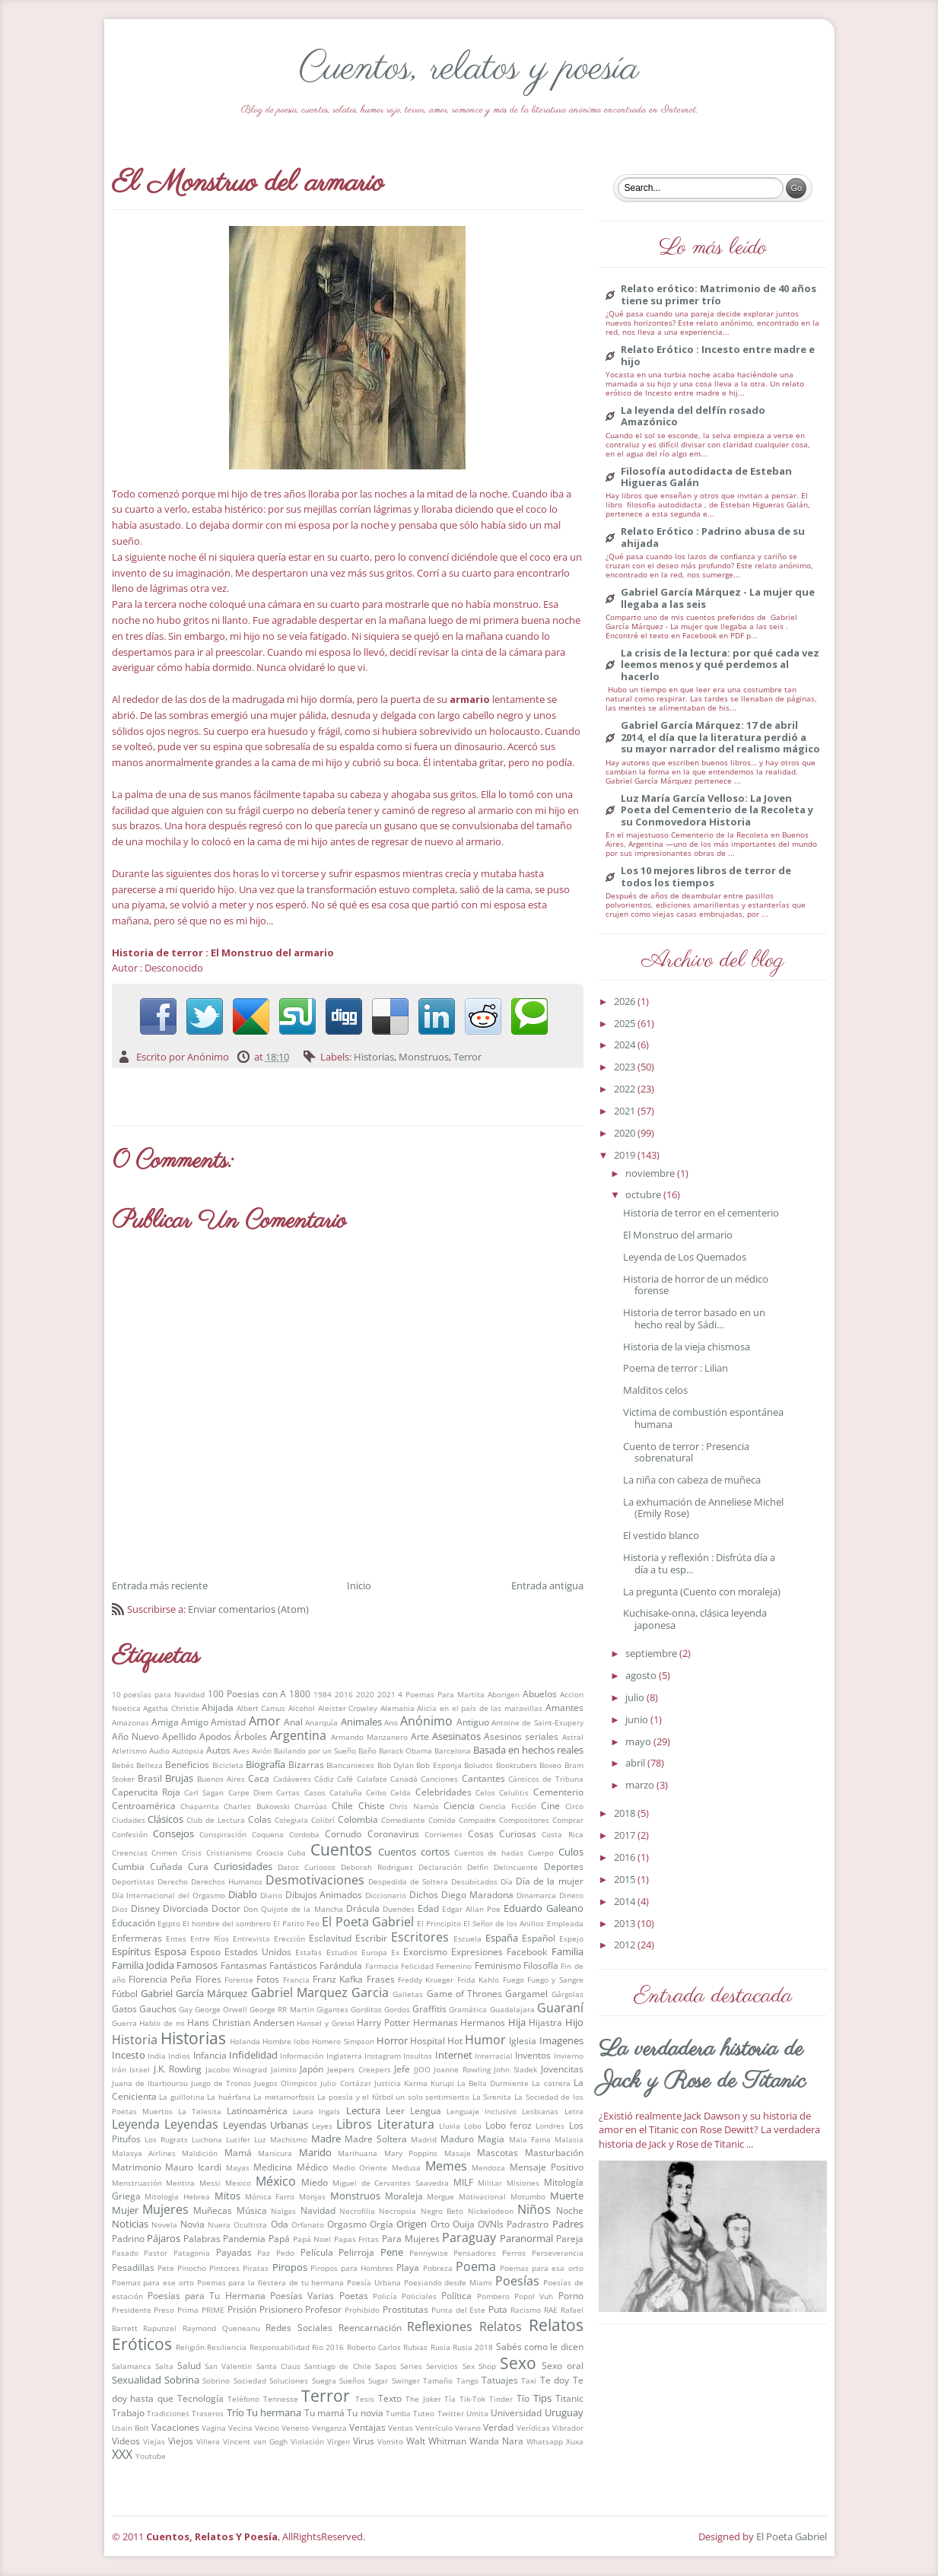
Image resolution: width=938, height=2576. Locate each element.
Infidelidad (253, 2055)
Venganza (329, 2427)
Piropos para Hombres (351, 2268)
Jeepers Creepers (359, 2069)
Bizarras (306, 1764)
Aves (241, 1750)
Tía (450, 2398)
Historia (134, 2039)
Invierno (568, 2055)
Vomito (390, 2441)
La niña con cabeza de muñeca (692, 1480)
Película (316, 2252)
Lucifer (238, 2139)
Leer (395, 2110)
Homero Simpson (343, 2041)
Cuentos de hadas (489, 1852)
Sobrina (181, 2380)
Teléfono (243, 2398)
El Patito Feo (296, 1923)
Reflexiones (439, 2326)
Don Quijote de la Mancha (293, 1908)
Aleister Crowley (348, 1708)
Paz (263, 2252)
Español (538, 1938)
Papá (279, 2238)
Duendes (399, 1908)
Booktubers (516, 1765)
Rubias (415, 2347)
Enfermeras (137, 1938)
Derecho (172, 1881)
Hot (455, 2040)
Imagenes (561, 2040)
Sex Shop (479, 2366)
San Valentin (228, 2366)
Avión (262, 1750)
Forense (238, 1979)
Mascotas (497, 2152)
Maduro (457, 2138)
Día (507, 1881)
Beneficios (187, 1764)
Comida (442, 1819)
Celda (400, 1792)
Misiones (523, 2182)
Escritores (420, 1937)
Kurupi (442, 2083)
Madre (326, 2138)
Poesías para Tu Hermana (207, 2295)
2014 (626, 1901)
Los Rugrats (166, 2139)
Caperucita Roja (146, 1792)
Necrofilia (357, 2211)
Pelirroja (356, 2252)
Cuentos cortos (414, 1852)
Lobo (473, 2125)
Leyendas (191, 2124)
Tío (523, 2398)
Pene (391, 2252)
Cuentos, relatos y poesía (469, 69)
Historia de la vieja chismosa (686, 1346)
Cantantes (483, 1778)
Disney (145, 1908)
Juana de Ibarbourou (150, 2083)
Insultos (417, 2055)
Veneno (295, 2427)
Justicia (387, 2083)
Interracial (494, 2055)
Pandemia (244, 2238)
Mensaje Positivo (546, 2167)
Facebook (527, 1951)
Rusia (440, 2347)
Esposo (205, 1951)
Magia (491, 2138)
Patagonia (191, 2252)
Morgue (440, 2196)
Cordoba (304, 1834)
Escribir (371, 1938)
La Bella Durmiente (493, 2083)
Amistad (228, 1722)
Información (301, 2055)
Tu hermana (273, 2412)
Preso (164, 2309)
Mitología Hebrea (177, 2196)
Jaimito (284, 2069)
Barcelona (452, 1750)
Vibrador (567, 2427)
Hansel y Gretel (325, 2023)
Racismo (525, 2309)
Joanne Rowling (462, 2069)
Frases (381, 1979)
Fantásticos (293, 1965)
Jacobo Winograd (236, 2069)
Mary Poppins (410, 2153)
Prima (188, 2309)
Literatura (405, 2124)
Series (411, 2366)
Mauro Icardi (193, 2167)
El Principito (439, 1923)
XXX (122, 2454)
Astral (572, 1737)
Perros (514, 2252)
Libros (354, 2124)
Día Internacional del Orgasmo (169, 1895)
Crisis (192, 1852)
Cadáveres (292, 1778)
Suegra (324, 2380)
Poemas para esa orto (541, 2268)
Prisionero (281, 2309)
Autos (218, 1750)
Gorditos (366, 2009)
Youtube (150, 2455)
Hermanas (435, 2022)
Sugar (378, 2380)
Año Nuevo (135, 1736)
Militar (490, 2182)
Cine (550, 1805)
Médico (312, 2167)
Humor (485, 2039)
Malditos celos (655, 1390)
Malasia (569, 2139)
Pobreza (438, 2268)
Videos (126, 2440)
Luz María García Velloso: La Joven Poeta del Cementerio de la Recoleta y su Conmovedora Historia (717, 810)
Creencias (130, 1852)
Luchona (207, 2139)
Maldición (200, 2153)
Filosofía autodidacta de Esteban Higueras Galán (706, 477)
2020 (365, 1694)
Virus (363, 2440)
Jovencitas (562, 2068)
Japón (311, 2068)
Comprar (567, 1819)
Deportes (563, 1866)
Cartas (288, 1792)
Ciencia (459, 1805)
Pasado (125, 2252)
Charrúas (310, 1806)
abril (636, 1763)
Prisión (241, 2309)
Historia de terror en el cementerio (701, 1213)
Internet (453, 2055)
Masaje (457, 2153)
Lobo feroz (508, 2125)
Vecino (267, 2427)
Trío (235, 2412)
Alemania (397, 1708)
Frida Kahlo (478, 1979)
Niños (534, 2209)
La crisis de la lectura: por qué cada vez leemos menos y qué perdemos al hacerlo (720, 665)
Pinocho (191, 2268)
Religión (190, 2347)
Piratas (256, 2268)
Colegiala (291, 1819)
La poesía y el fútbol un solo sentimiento (393, 2096)
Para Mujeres (411, 2238)
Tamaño (438, 2380)
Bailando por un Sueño (315, 1750)
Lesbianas (540, 2111)
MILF (463, 2182)
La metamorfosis (284, 2096)
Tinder (501, 2398)
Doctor (225, 1908)
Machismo (288, 2139)
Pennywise (428, 2252)
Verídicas (533, 2427)
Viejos (180, 2440)
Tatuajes (500, 2380)
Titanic (569, 2398)
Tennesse (280, 2398)
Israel (139, 2069)
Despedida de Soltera (408, 1881)
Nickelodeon (491, 2211)
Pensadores (474, 2252)
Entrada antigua (547, 1585)
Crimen (164, 1852)
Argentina (298, 1735)
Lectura (363, 2110)
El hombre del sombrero (227, 1923)
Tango (467, 2380)
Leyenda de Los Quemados (684, 1257)
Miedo (314, 2182)
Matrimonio (136, 2167)
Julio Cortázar (345, 2083)
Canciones (439, 1778)
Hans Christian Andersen (240, 2022)
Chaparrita (199, 1806)
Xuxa (574, 2441)
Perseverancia (557, 2252)
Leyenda (136, 2124)
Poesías (517, 2280)
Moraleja (404, 2196)
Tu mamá (324, 2412)
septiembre (652, 1653)
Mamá (238, 2152)
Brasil (150, 1778)
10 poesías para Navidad (158, 1694)
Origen (411, 2224)
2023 (626, 1066)
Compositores (524, 1819)
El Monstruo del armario (678, 1235)
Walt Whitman (436, 2440)
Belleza (149, 1765)
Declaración (440, 1867)
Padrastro (527, 2224)
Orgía (381, 2224)
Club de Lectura (215, 1819)
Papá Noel (312, 2239)
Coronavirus (393, 1833)
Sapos (385, 2366)
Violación (307, 2441)
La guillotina (182, 2096)
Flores (208, 1979)
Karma (416, 2083)
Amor (265, 1721)
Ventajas (367, 2427)
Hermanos (482, 2022)
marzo (641, 1785)
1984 (322, 1694)
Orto (440, 2224)
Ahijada (218, 1707)
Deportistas (133, 1881)
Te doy (554, 2380)
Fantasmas (244, 1965)
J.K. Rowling (178, 2068)
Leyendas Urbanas (265, 2125)
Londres (550, 2125)
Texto (390, 2398)
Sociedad (250, 2380)
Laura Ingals (316, 2111)
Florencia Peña (160, 1979)
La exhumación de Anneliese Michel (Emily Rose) (703, 1508)
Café (345, 1778)
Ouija (464, 2224)
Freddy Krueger (425, 1979)
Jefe (402, 2068)
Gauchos (157, 2008)
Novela (164, 2224)
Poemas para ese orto (153, 2282)
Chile (342, 1805)
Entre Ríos (209, 1938)
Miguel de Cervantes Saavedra (391, 2182)
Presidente (131, 2309)
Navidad (317, 2210)
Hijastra (545, 2022)
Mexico (238, 2182)
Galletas (408, 1994)
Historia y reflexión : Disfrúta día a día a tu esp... (699, 1563)
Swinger (406, 2380)
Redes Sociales (299, 2327)
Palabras (202, 2238)
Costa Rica (562, 1834)
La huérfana (229, 2096)
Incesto (128, 2055)
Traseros (208, 2413)
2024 (626, 1044)
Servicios (442, 2366)
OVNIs (491, 2224)
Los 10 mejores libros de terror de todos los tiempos (706, 877)
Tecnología (200, 2398)
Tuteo (423, 2413)
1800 (299, 1693)
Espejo (571, 1938)
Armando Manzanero (369, 1737)
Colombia (358, 1819)
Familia (567, 1951)
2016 (344, 1694)
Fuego (513, 1979)
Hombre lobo (286, 2041)
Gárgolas (567, 1994)
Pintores (224, 2268)
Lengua (425, 2110)
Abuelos (540, 1693)
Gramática (468, 2009)
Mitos (227, 2195)
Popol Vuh (533, 2296)
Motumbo (527, 2196)
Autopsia (188, 1750)
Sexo (518, 2363)
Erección (289, 1938)
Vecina (240, 2427)
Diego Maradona (477, 1894)
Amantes (564, 1707)
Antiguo (472, 1722)
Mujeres (165, 2209)
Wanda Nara (496, 2440)
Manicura (275, 2153)
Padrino (128, 2238)
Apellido (179, 1736)
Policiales (419, 2296)
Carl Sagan (204, 1792)
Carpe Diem (250, 1792)
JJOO (422, 2069)
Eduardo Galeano (543, 1908)
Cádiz (324, 1778)
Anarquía (321, 1722)
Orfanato (307, 2224)
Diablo (242, 1894)
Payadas (234, 2252)
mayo (639, 1741)
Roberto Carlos (374, 2347)
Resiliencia (226, 2347)
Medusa (406, 2167)
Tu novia (365, 2412)
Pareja (569, 2238)
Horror (392, 2040)
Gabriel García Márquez (194, 1993)
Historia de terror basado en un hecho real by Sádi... (694, 1318)
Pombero (493, 2296)
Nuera (219, 2224)
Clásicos (165, 1819)
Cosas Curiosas (502, 1833)
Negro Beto (442, 2211)
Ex (395, 1952)
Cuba (297, 1852)
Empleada (565, 1923)
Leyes (322, 2125)
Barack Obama (405, 1750)
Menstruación (137, 2182)
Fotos (267, 1979)
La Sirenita (492, 2096)
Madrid (424, 2139)
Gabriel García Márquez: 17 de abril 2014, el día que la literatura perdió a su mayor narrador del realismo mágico (720, 737)
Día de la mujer (549, 1881)
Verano (468, 2427)
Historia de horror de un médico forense (695, 1285)
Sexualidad (136, 2380)
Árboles (250, 1736)
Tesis (364, 2398)
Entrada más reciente (160, 1585)
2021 (386, 1694)
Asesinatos (456, 1736)
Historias (374, 1057)
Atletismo (129, 1750)
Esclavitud (330, 1938)
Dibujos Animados (324, 1894)
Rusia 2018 (473, 2347)
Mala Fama (530, 2139)
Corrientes (443, 1834)
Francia (296, 1979)
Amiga (165, 1722)
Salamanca (131, 2366)
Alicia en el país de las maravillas (479, 1708)
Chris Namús (414, 1806)
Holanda (245, 2041)
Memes (446, 2166)
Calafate (372, 1778)
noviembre (651, 1173)
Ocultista (250, 2224)
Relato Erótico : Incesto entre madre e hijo (718, 355)
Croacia (270, 1852)
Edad (428, 1908)
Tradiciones (168, 2413)
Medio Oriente (360, 2167)
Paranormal (526, 2238)
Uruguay (564, 2412)
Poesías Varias (302, 2295)
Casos (315, 1792)
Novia (192, 2224)
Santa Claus (278, 2366)
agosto (642, 1675)
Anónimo (426, 1721)
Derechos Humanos (226, 1881)
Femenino (454, 1966)
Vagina (214, 2427)
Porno (570, 2295)
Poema (476, 2266)
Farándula (341, 1965)
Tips (542, 2398)
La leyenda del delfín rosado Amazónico (693, 416)
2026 (626, 1001)
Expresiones (477, 1951)
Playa (407, 2267)
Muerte (566, 2195)
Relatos (500, 2326)
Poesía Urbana (374, 2282)
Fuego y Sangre (555, 1979)
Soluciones (288, 2380)
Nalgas (283, 2211)
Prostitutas (405, 2309)
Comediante (403, 1819)
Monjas (312, 2196)
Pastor (155, 2252)
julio (636, 1697)
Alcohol (301, 1708)
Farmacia (382, 1966)
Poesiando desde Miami (448, 2282)
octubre (644, 1194)
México (276, 2181)
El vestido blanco (661, 1535)
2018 (626, 1813)
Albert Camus (261, 1708)
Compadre (477, 1819)
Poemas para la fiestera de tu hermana (271, 2282)
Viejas (154, 2441)
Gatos (124, 2008)
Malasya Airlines (144, 2153)
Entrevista (251, 1938)
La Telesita (199, 2111)
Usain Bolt (130, 2427)
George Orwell (221, 2009)
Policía (385, 2296)
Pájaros (163, 2238)
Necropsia (397, 2211)
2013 (626, 1923)
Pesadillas (133, 2267)
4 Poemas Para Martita (441, 1694)
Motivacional (482, 2196)
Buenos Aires (221, 1778)
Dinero (571, 1895)
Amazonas (130, 1722)
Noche (569, 2210)
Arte (420, 1736)
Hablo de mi (161, 2023)
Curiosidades (243, 1866)
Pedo (285, 2252)
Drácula (363, 1908)
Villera (208, 2441)
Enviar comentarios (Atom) (248, 1609)
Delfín (477, 1867)
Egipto (168, 1923)
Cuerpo (541, 1852)
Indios (179, 2055)
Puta (497, 2309)
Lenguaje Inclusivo (482, 2111)
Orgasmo (347, 2224)
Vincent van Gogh (255, 2441)
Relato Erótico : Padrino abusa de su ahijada (713, 537)
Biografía (265, 1764)
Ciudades (128, 1819)
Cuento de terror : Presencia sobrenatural (686, 1452)
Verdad (498, 2427)
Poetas (353, 2295)
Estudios (342, 1952)
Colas (260, 1819)
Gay (185, 2009)
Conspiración (222, 1834)
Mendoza (488, 2167)
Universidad (516, 2412)
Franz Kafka (338, 1979)
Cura (198, 1866)
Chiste (371, 1805)
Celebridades (443, 1792)
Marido (315, 2152)
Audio (159, 1750)
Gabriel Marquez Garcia (320, 1992)
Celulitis (514, 1792)
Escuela (467, 1938)
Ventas (400, 2427)
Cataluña (345, 1792)
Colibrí (323, 1819)
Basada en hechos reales (528, 1750)
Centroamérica (144, 1805)
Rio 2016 (328, 2347)
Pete (165, 2268)
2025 (626, 1023)
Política (456, 2295)
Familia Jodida (143, 1965)
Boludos (478, 1765)
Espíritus (131, 1951)
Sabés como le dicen (539, 2346)
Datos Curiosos (306, 1867)
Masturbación (554, 2152)
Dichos (423, 1894)
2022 (626, 1089)
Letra (573, 2111)
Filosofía (540, 1965)
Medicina (272, 2167)
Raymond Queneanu (221, 2328)
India (157, 2055)
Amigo (194, 1722)
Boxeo (550, 1765)
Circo (574, 1806)
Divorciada (185, 1908)
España (501, 1938)
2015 (626, 1879)
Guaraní (560, 2007)
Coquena (268, 1834)
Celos (485, 1792)
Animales (361, 1721)
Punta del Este (458, 2309)
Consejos (173, 1833)
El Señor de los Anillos (503, 1923)
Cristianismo (229, 1852)
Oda (279, 2224)
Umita (477, 2413)
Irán (119, 2069)
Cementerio (558, 1792)
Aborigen (504, 1694)
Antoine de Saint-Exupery (537, 1722)
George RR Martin (281, 2009)
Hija (517, 2022)
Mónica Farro (270, 2196)
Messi (210, 2182)
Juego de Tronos (221, 2083)
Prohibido (362, 2309)
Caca (258, 1778)
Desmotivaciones (315, 1880)
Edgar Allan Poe (471, 1908)
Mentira (180, 2182)
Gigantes (332, 2009)
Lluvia (449, 2125)
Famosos (197, 1965)
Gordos (397, 2009)
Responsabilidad (280, 2347)
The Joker (423, 2398)
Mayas (238, 2167)
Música (252, 2210)
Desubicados (474, 1881)
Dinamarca (536, 1895)
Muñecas (212, 2210)
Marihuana (357, 2153)
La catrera (551, 2083)
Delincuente (516, 1867)
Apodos (215, 1736)
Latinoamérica (257, 2110)
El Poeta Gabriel (367, 1921)
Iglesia (522, 2040)
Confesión (130, 1834)
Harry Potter (383, 2022)
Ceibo (376, 1792)
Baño (367, 1750)
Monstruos (424, 1057)
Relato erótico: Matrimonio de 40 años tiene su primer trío (718, 295)
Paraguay (469, 2237)
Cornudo (343, 1833)
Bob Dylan (395, 1765)
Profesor (323, 2309)
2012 (626, 1944)
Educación (133, 1922)
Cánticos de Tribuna (545, 1778)
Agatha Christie (171, 1708)
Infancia (210, 2055)
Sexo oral (562, 2365)
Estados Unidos (257, 1951)
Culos (570, 1852)
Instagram (382, 2055)
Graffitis (429, 2008)
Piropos (289, 2267)
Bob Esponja (438, 1765)
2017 (626, 1835)
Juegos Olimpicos (285, 2083)
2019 (626, 1155)
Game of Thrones (465, 1993)
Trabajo (128, 2412)
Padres (567, 2224)
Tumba (398, 2413)
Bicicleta (227, 1765)
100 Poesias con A (247, 1693)
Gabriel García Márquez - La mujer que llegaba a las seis (718, 598)
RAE (551, 2309)
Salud (189, 2365)
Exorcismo (425, 1951)
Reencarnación (370, 2327)
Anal (293, 1722)
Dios (120, 1908)
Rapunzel (159, 2328)
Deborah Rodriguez (377, 1867)
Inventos (533, 2055)
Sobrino (216, 2380)
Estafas (308, 1952)
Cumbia (128, 1866)
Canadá (404, 1778)
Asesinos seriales (521, 1736)
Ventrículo (434, 2427)
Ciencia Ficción (507, 1806)
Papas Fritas (357, 2239)
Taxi (528, 2380)
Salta (164, 2366)
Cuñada (166, 1866)
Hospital (427, 2040)
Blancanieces (350, 1765)
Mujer (125, 2210)
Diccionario (385, 1895)
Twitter (450, 2413)
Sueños (352, 2380)
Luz (260, 2139)
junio (637, 1719)
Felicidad (417, 1966)
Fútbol (125, 1993)
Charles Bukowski (256, 1806)
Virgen (338, 2441)
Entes (176, 1938)
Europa (374, 1952)
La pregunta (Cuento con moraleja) (702, 1591)
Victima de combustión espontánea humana (703, 1418)
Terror (467, 1057)
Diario (271, 1895)
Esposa (170, 1951)
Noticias (130, 2224)
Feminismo (498, 1965)
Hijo (574, 2022)
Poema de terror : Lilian (675, 1368)
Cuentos (341, 1849)
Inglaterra (344, 2055)
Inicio (359, 1585)
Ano (391, 1722)
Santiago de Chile (337, 2366)
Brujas (179, 1778)
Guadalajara (512, 2009)
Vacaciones (175, 2427)
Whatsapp (544, 2441)
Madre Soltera (376, 2138)
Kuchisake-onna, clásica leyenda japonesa (695, 1619)
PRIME (213, 2309)
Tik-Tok (472, 2398)
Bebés (123, 1765)
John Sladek (515, 2069)
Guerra (124, 2023)
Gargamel (526, 1993)
